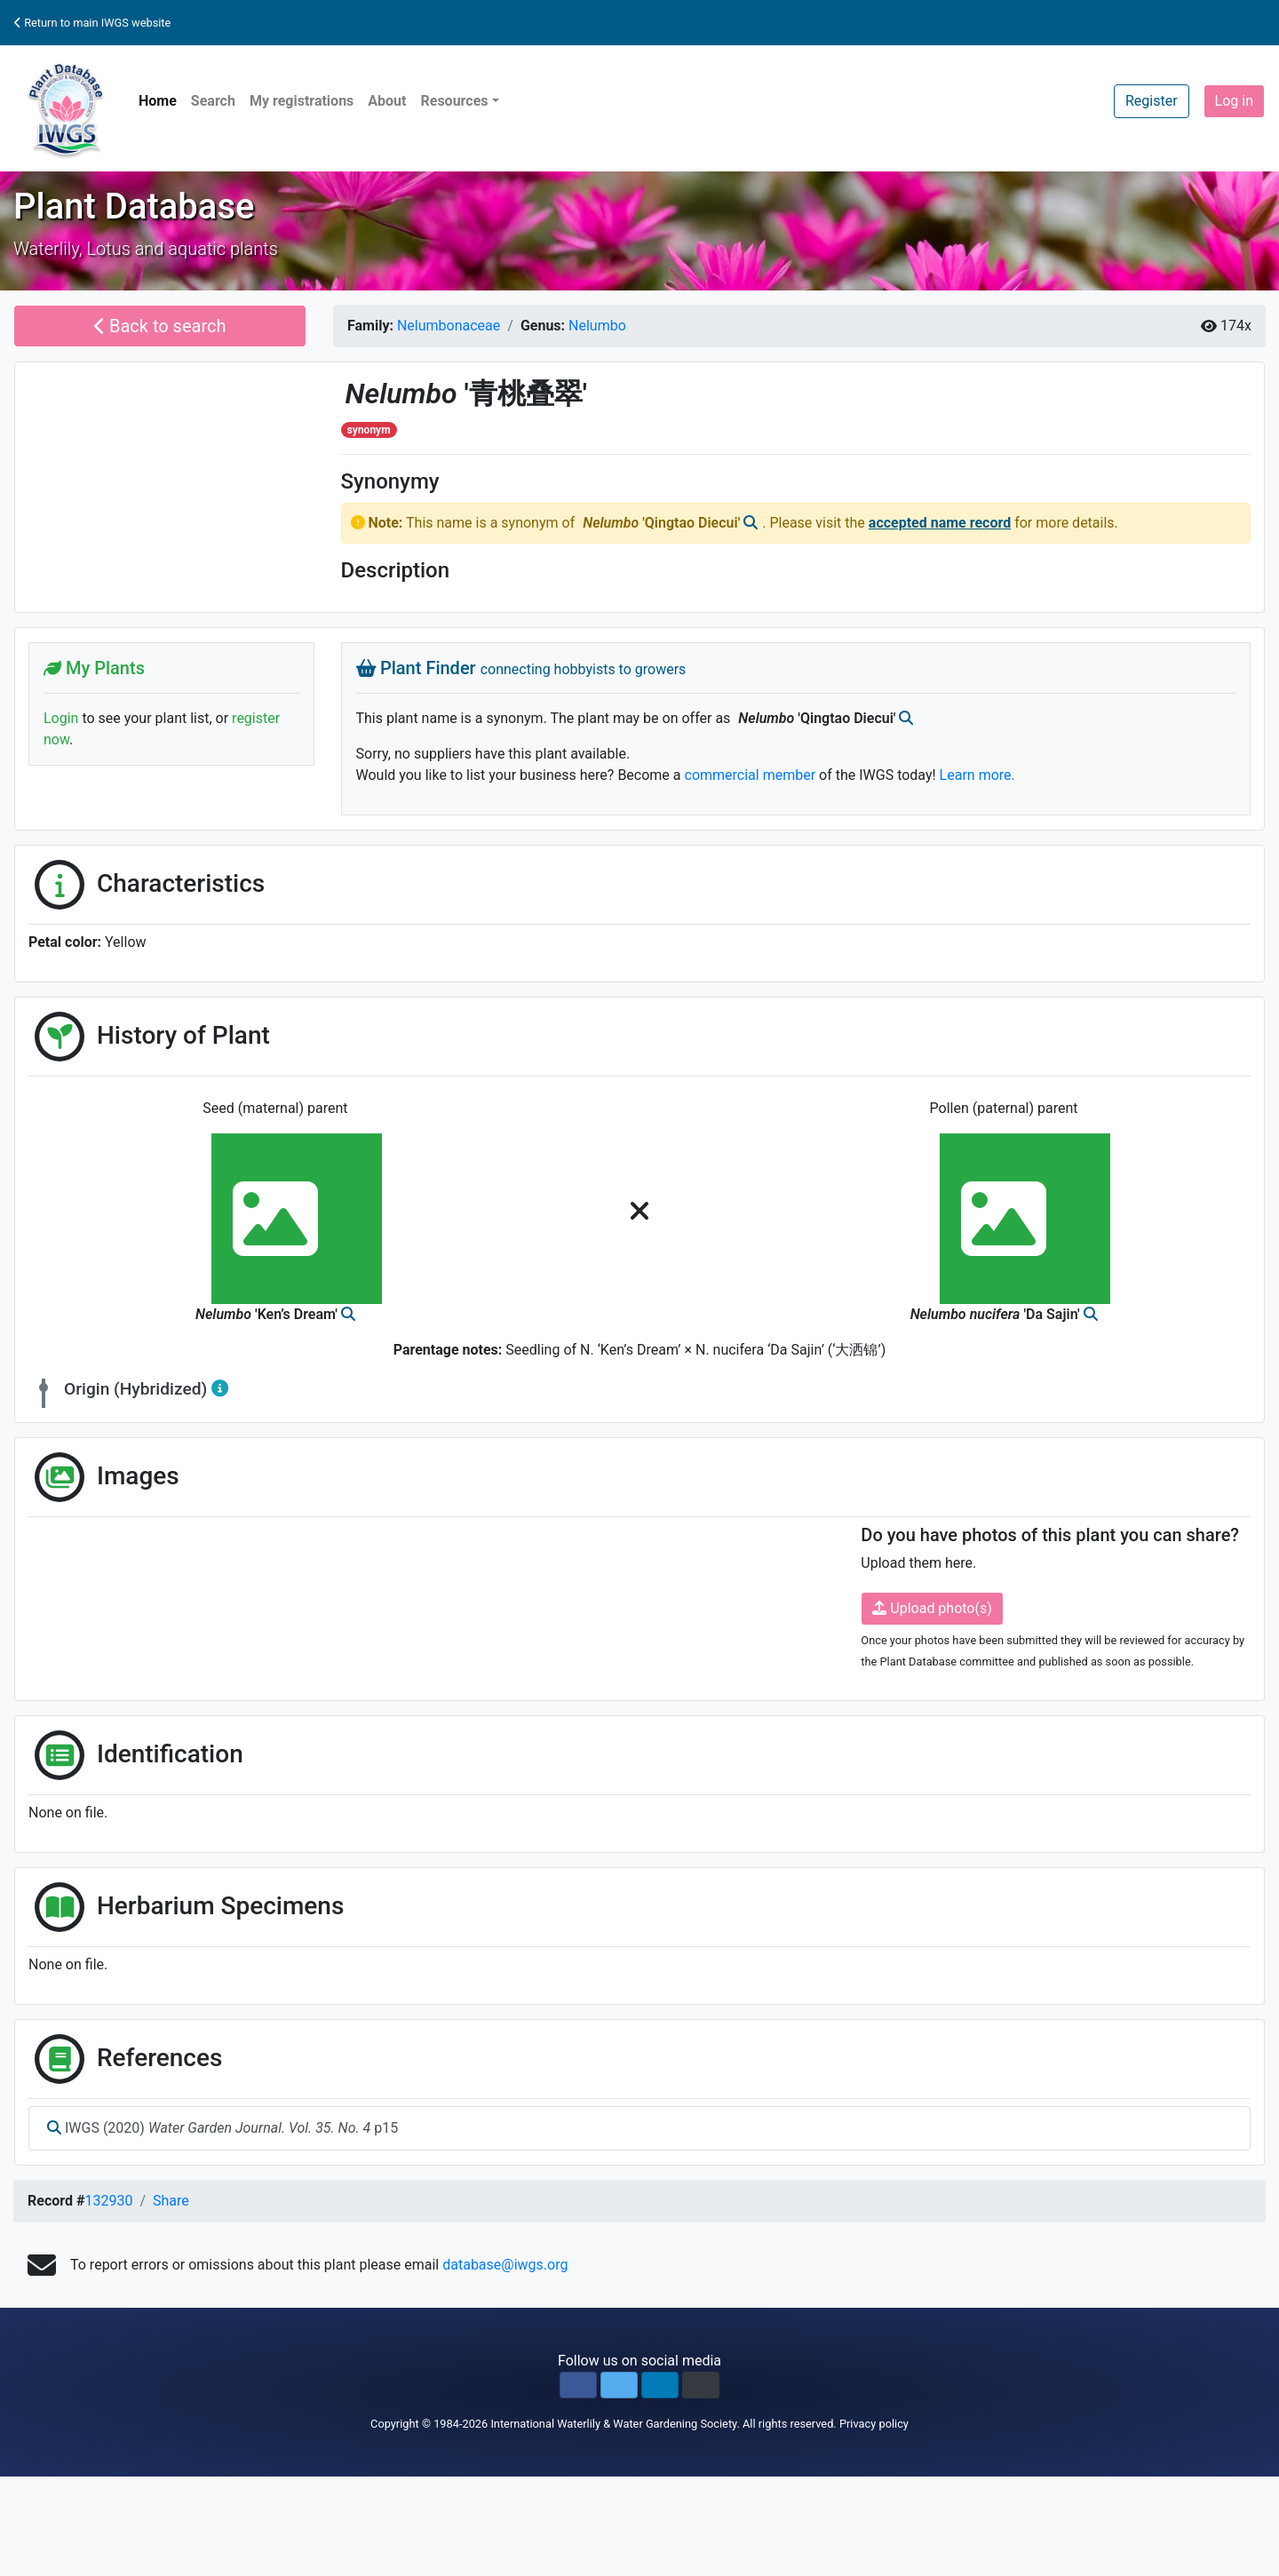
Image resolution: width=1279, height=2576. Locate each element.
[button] (578, 2385)
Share (171, 2200)
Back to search (160, 326)
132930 (108, 2200)
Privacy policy (874, 2423)
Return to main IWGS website (92, 22)
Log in (1234, 100)
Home (158, 100)
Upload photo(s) (931, 1608)
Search (213, 100)
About (387, 100)
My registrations (302, 100)
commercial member (750, 775)
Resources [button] (454, 100)
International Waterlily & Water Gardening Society (613, 2423)
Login (61, 718)
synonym (369, 430)
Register (1151, 100)
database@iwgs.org (505, 2264)
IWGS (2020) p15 (222, 2127)
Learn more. (977, 775)
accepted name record (940, 522)
